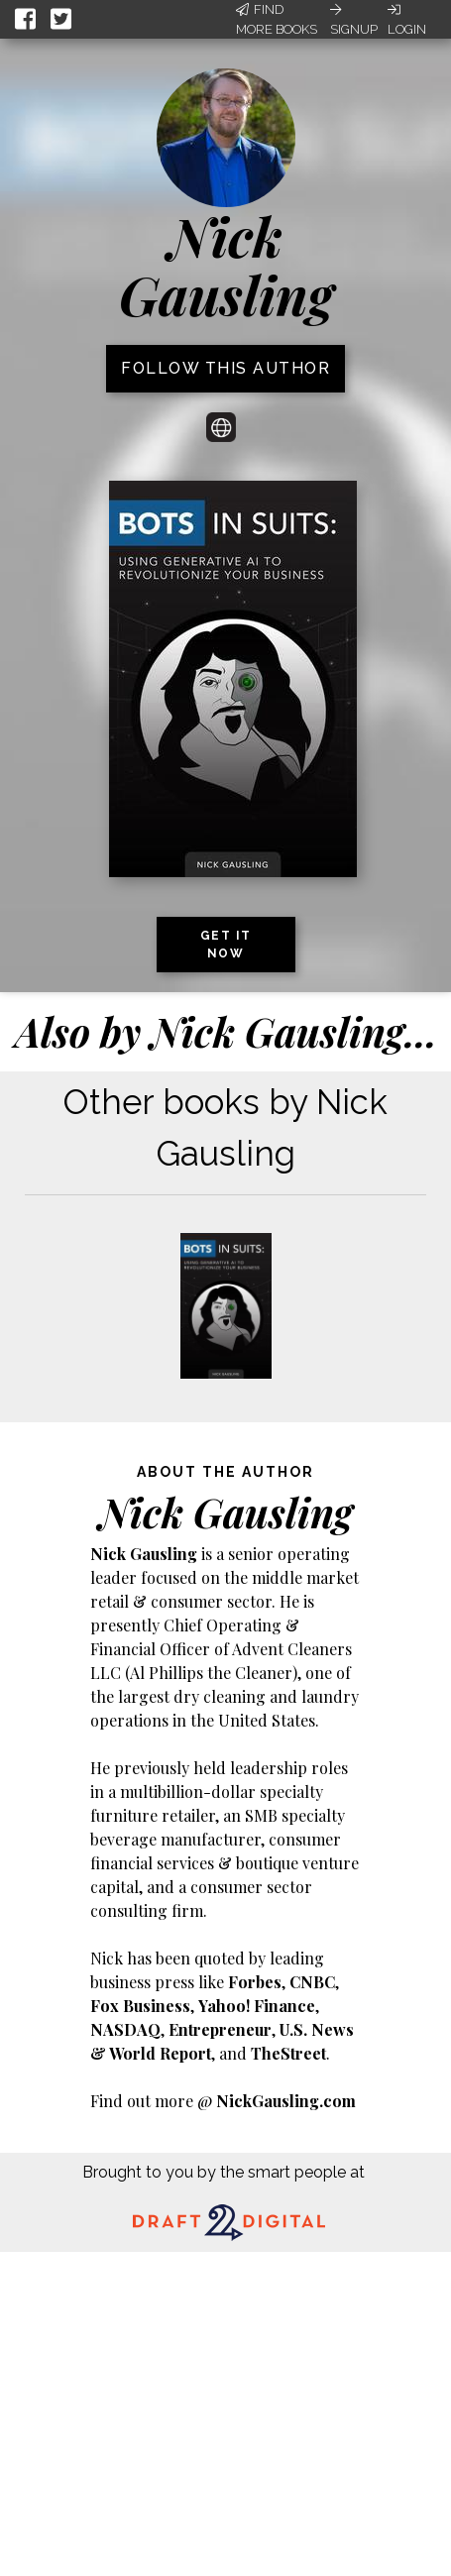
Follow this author (225, 368)
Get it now (226, 944)
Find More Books (276, 19)
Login (407, 20)
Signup (354, 20)
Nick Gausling (226, 265)
